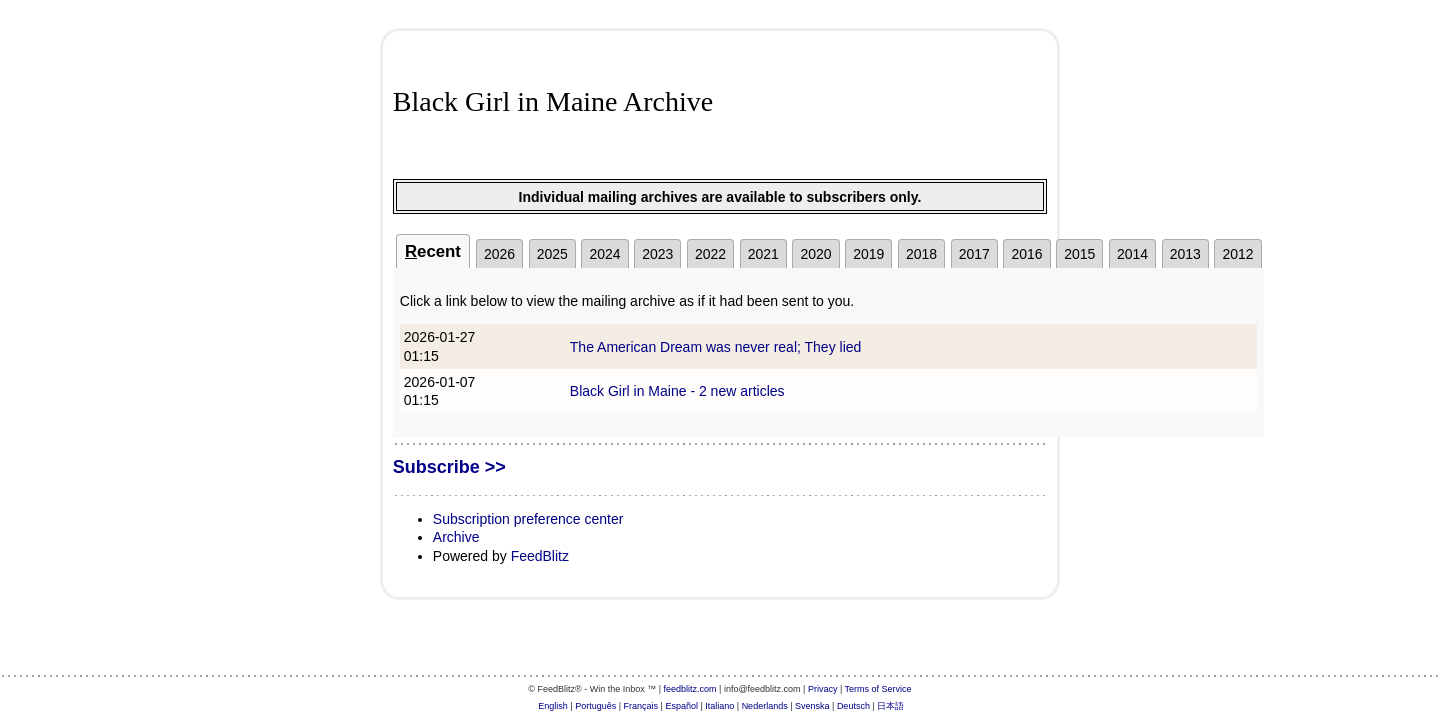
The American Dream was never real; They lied (716, 347)
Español (681, 706)
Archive (456, 537)
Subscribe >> (449, 467)
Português (595, 706)
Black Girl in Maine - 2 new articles (677, 391)
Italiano (719, 706)
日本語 (890, 706)
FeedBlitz (540, 556)
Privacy (823, 689)
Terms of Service (878, 689)
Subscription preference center (528, 519)
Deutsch (853, 706)
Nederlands (765, 706)
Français (641, 706)
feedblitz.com (690, 689)
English (553, 706)
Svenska (812, 706)
